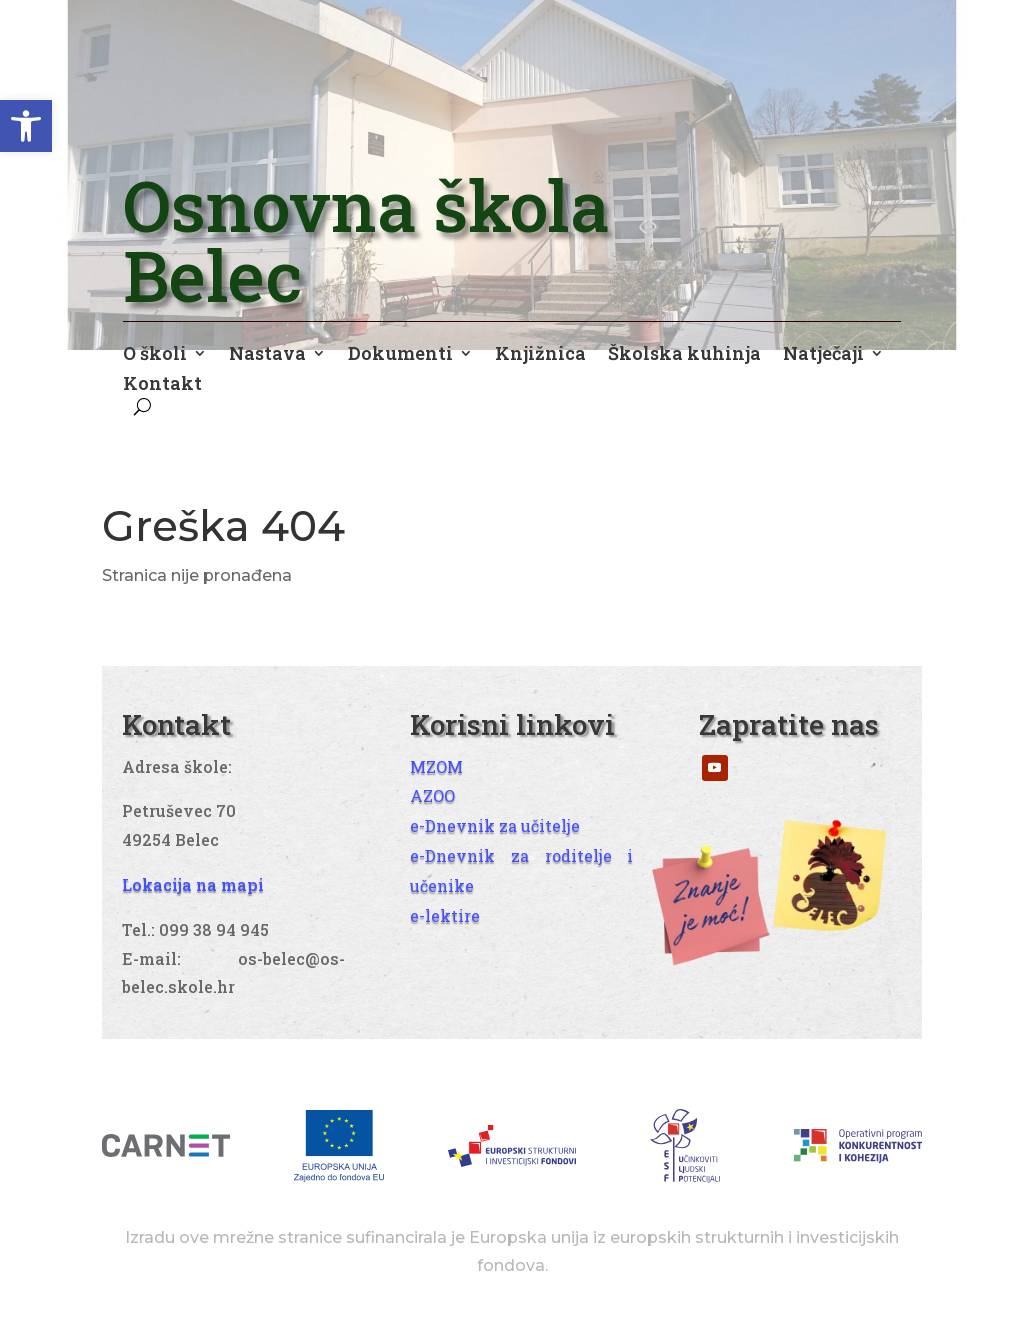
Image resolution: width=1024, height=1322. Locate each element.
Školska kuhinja (684, 355)
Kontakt (162, 385)
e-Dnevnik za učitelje (495, 825)
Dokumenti (400, 355)
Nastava (267, 355)
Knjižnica (540, 355)
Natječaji (823, 355)
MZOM (436, 766)
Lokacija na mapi (193, 884)
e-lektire (445, 915)
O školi (155, 355)
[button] (26, 126)
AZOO (432, 795)
